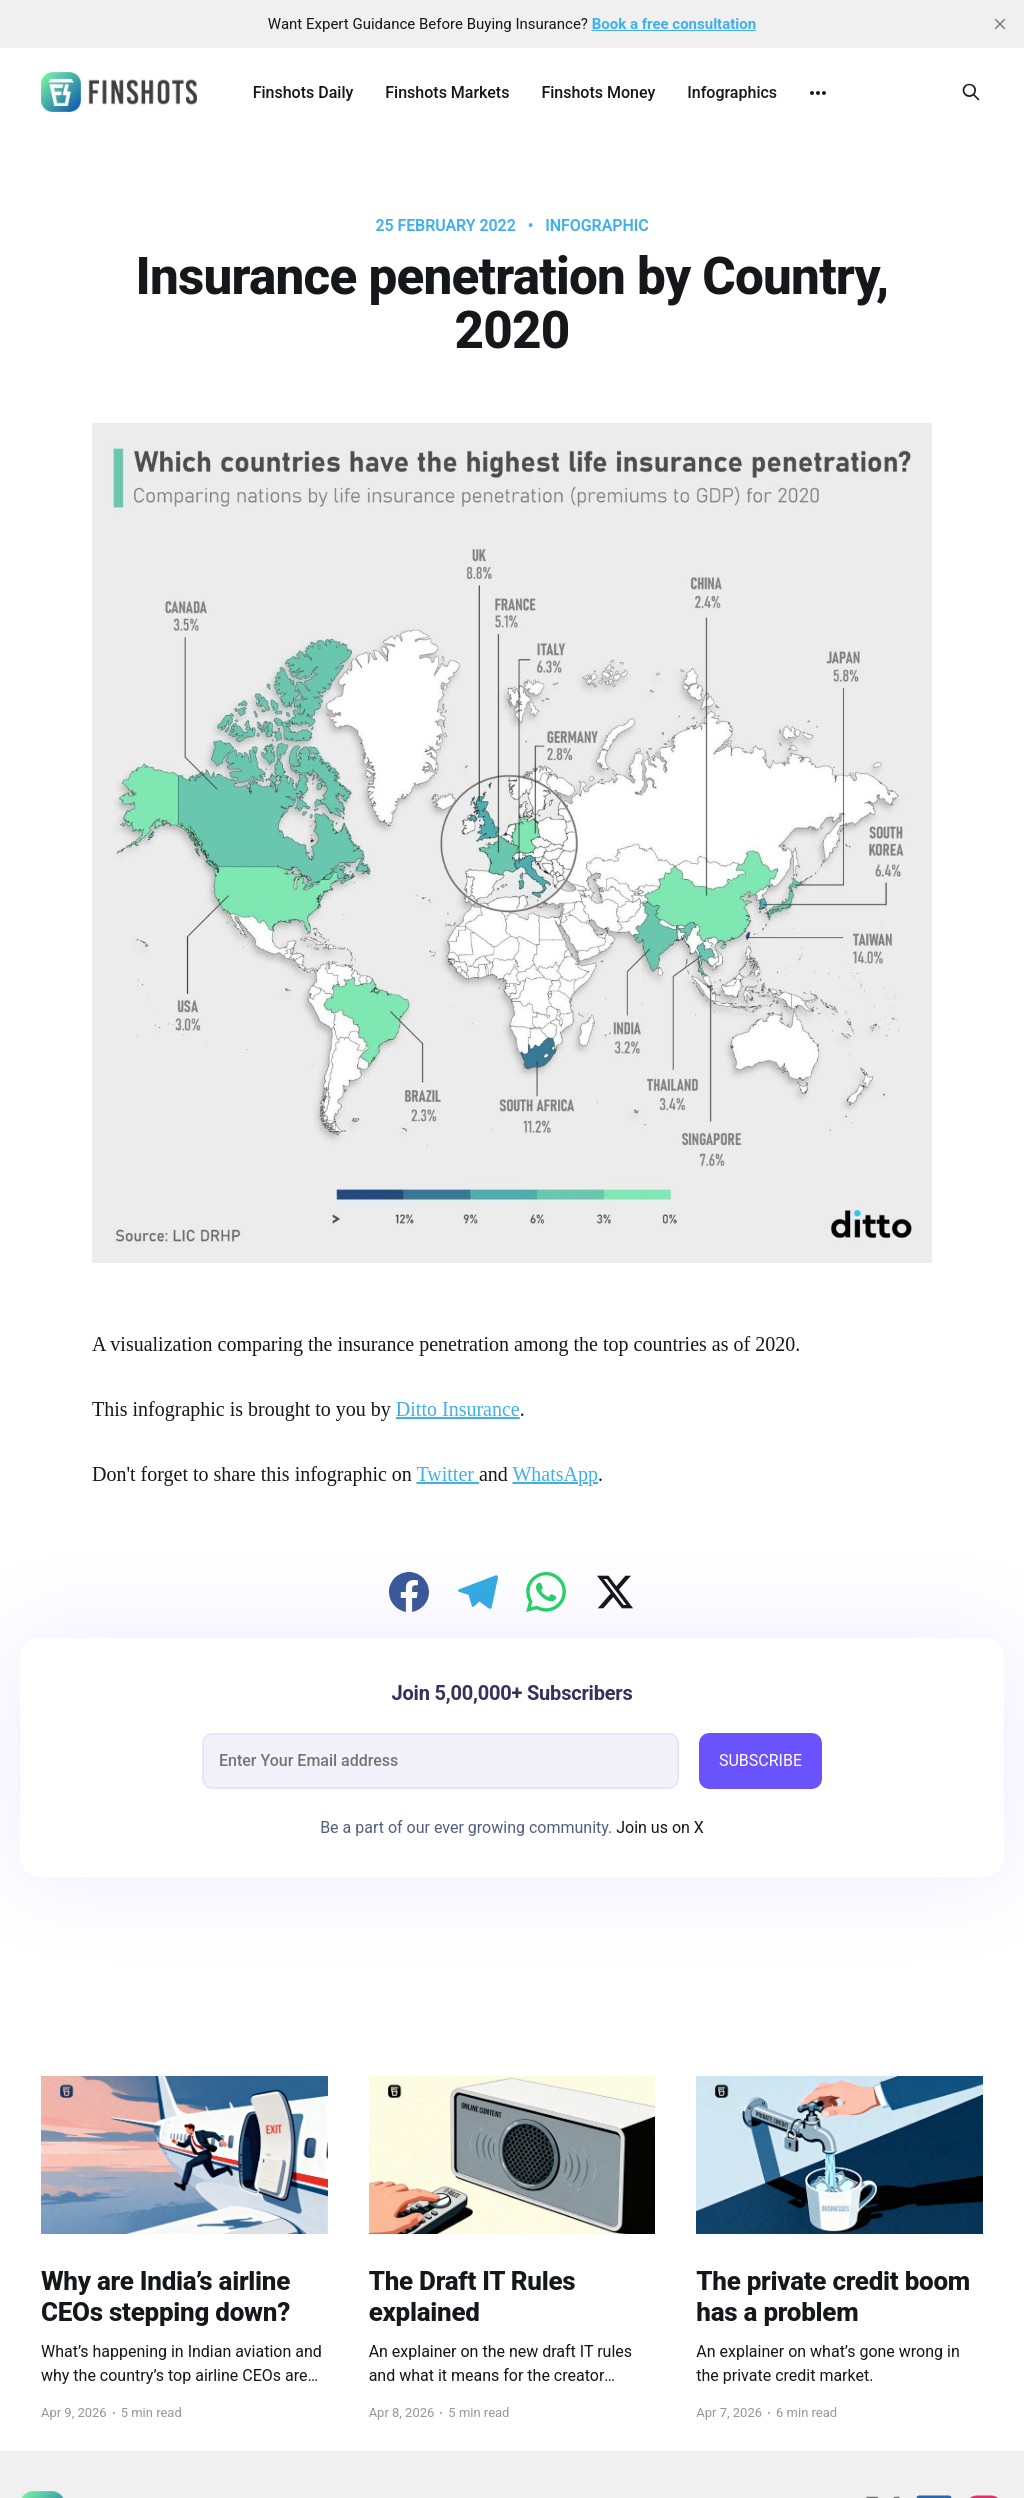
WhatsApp (555, 1474)
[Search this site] (971, 92)
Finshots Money (598, 92)
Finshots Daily (303, 92)
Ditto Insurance (458, 1409)
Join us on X (658, 1827)
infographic (596, 226)
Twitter (447, 1474)
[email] (440, 1761)
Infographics (732, 92)
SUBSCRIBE (760, 1760)
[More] (818, 93)
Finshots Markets (447, 92)
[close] (1000, 24)
